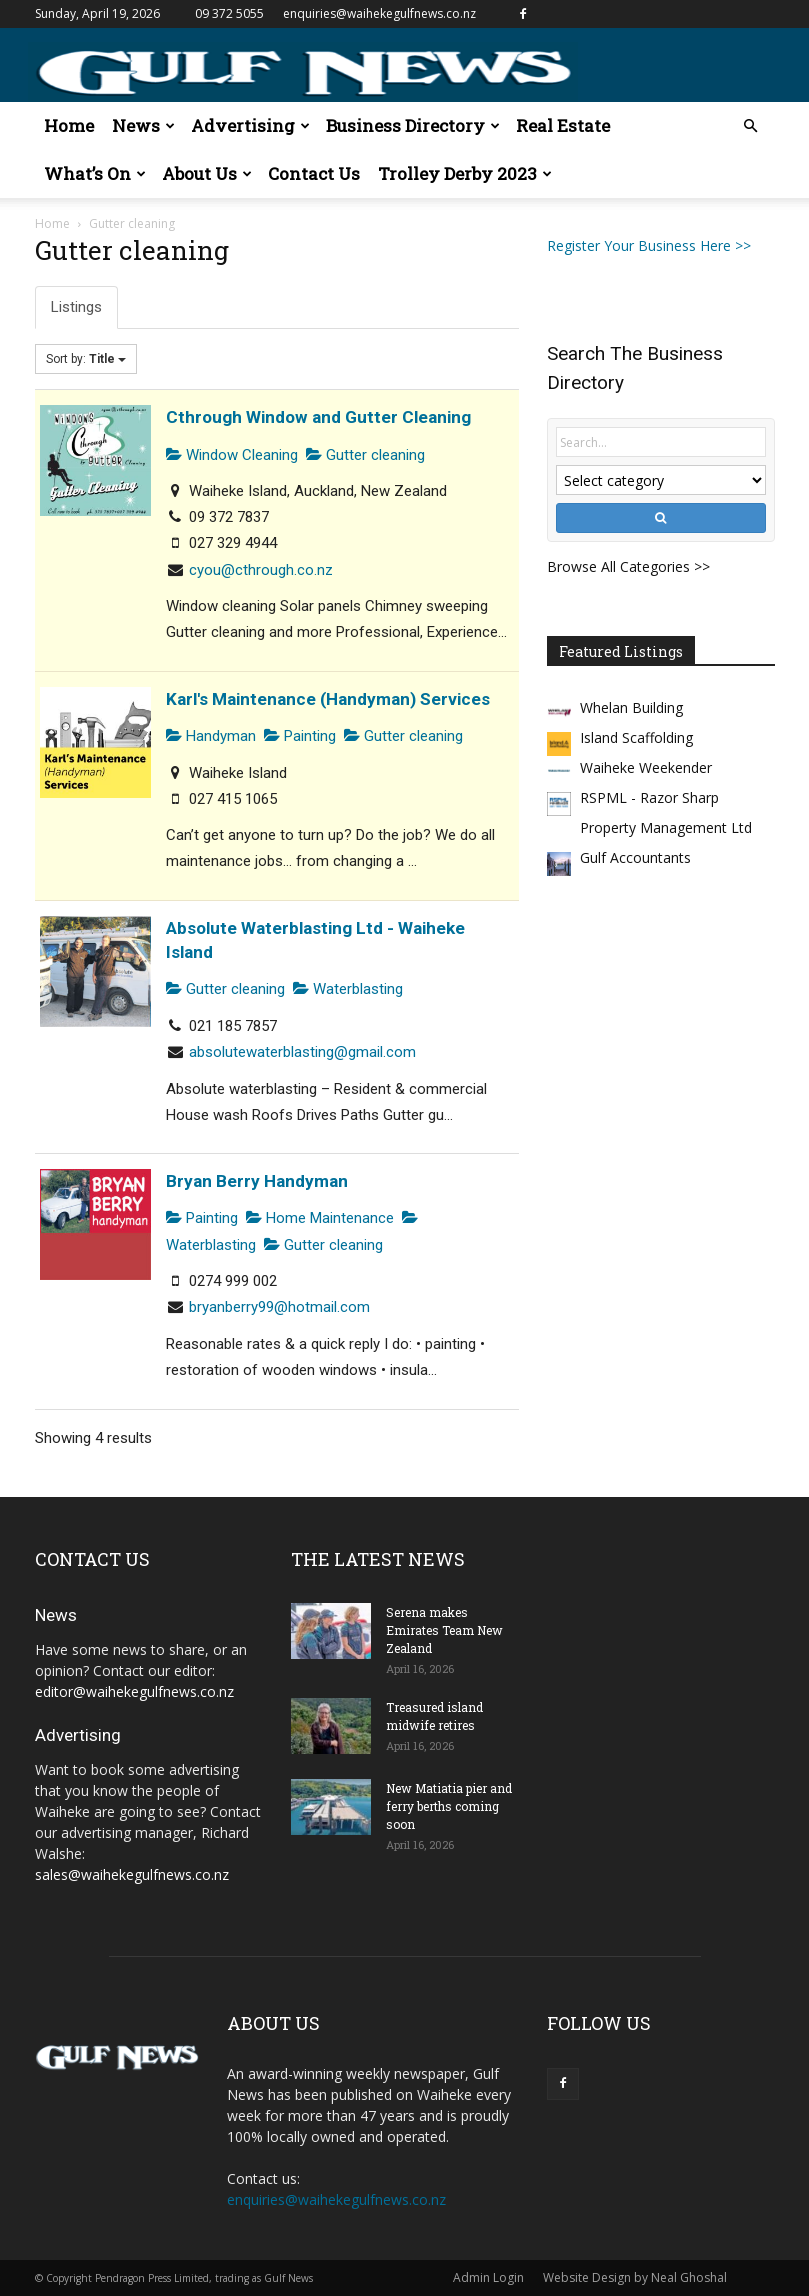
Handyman (211, 736)
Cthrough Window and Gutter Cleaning (318, 417)
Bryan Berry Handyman (257, 1181)
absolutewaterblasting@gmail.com (302, 1052)
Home (69, 125)
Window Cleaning (232, 455)
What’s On (95, 173)
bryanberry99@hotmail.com (279, 1307)
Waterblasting (348, 989)
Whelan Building (631, 707)
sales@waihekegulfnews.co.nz (132, 1874)
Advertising (250, 125)
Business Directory (413, 125)
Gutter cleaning (365, 455)
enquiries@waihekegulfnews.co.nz (379, 13)
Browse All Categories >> (628, 566)
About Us (207, 173)
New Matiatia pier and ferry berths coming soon (449, 1806)
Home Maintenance (320, 1218)
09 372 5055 (229, 13)
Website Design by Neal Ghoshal (635, 2277)
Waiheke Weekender (646, 767)
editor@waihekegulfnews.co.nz (134, 1691)
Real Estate (563, 125)
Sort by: (86, 359)
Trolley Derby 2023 (465, 173)
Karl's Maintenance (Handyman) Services (328, 699)
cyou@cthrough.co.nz (261, 570)
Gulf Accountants (635, 857)
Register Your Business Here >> (649, 245)
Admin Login (488, 2277)
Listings (76, 307)
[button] (751, 126)
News (143, 125)
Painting (300, 736)
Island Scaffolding (636, 737)
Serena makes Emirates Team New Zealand (444, 1630)
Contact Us (314, 173)
